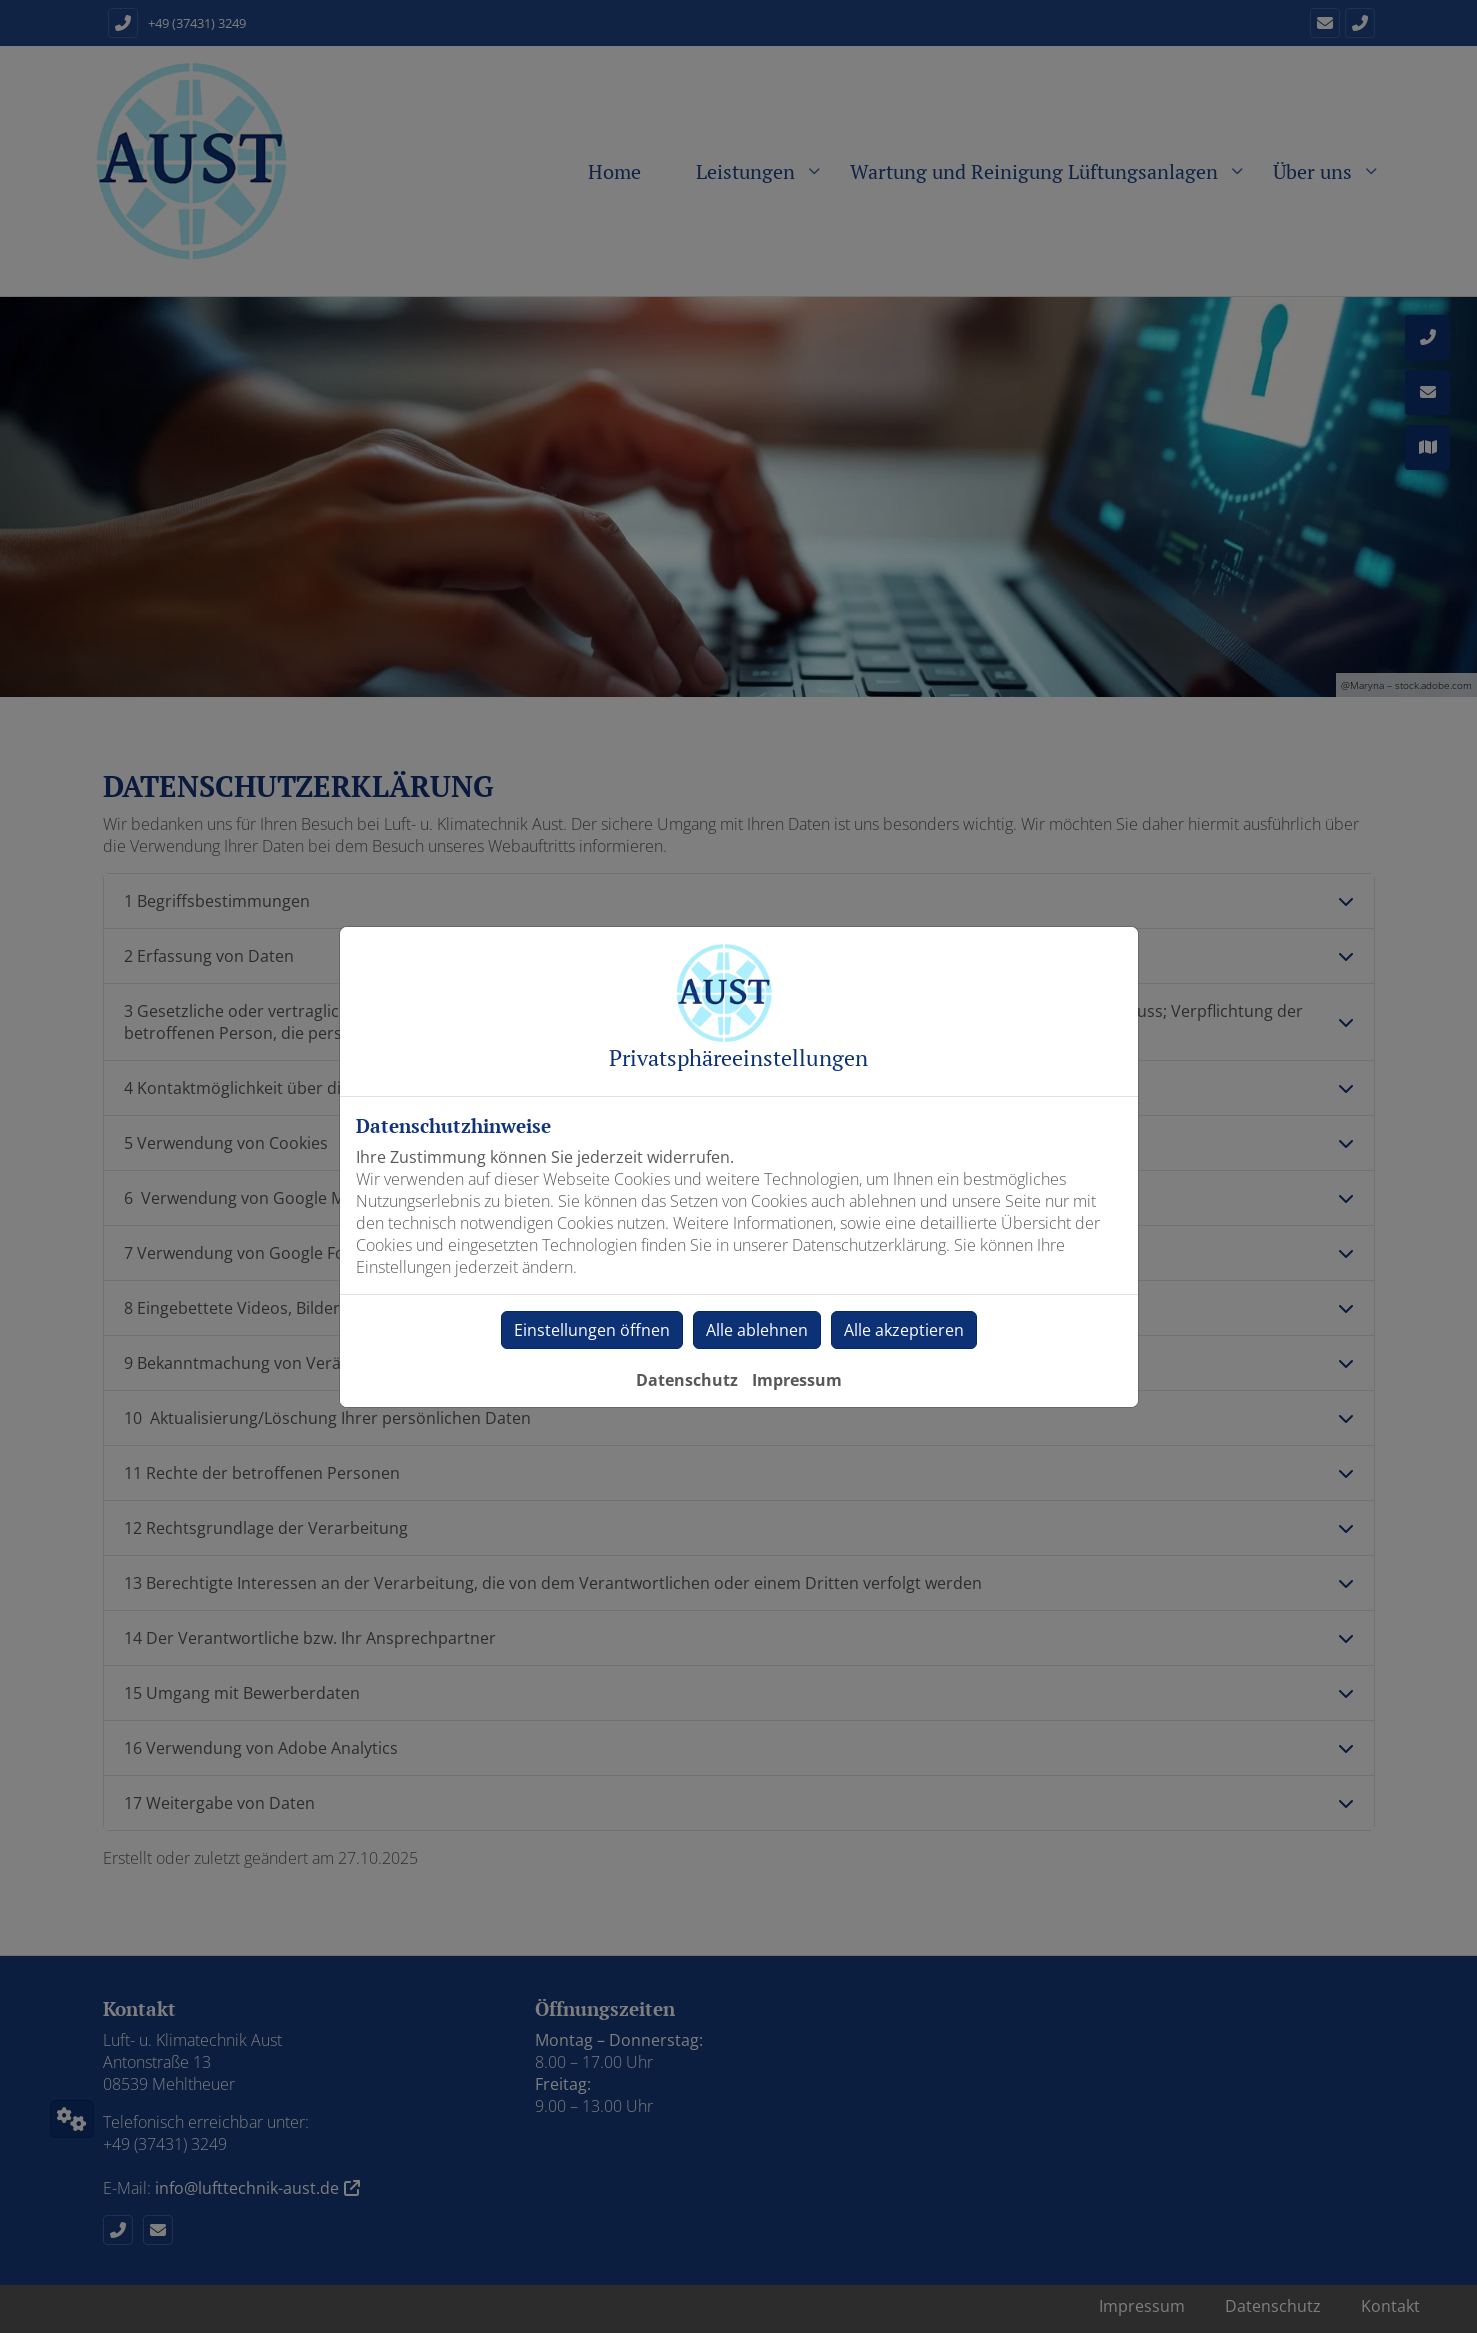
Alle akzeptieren (904, 1330)
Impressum (797, 1380)
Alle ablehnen (757, 1330)
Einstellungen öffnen (592, 1330)
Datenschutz (687, 1380)
